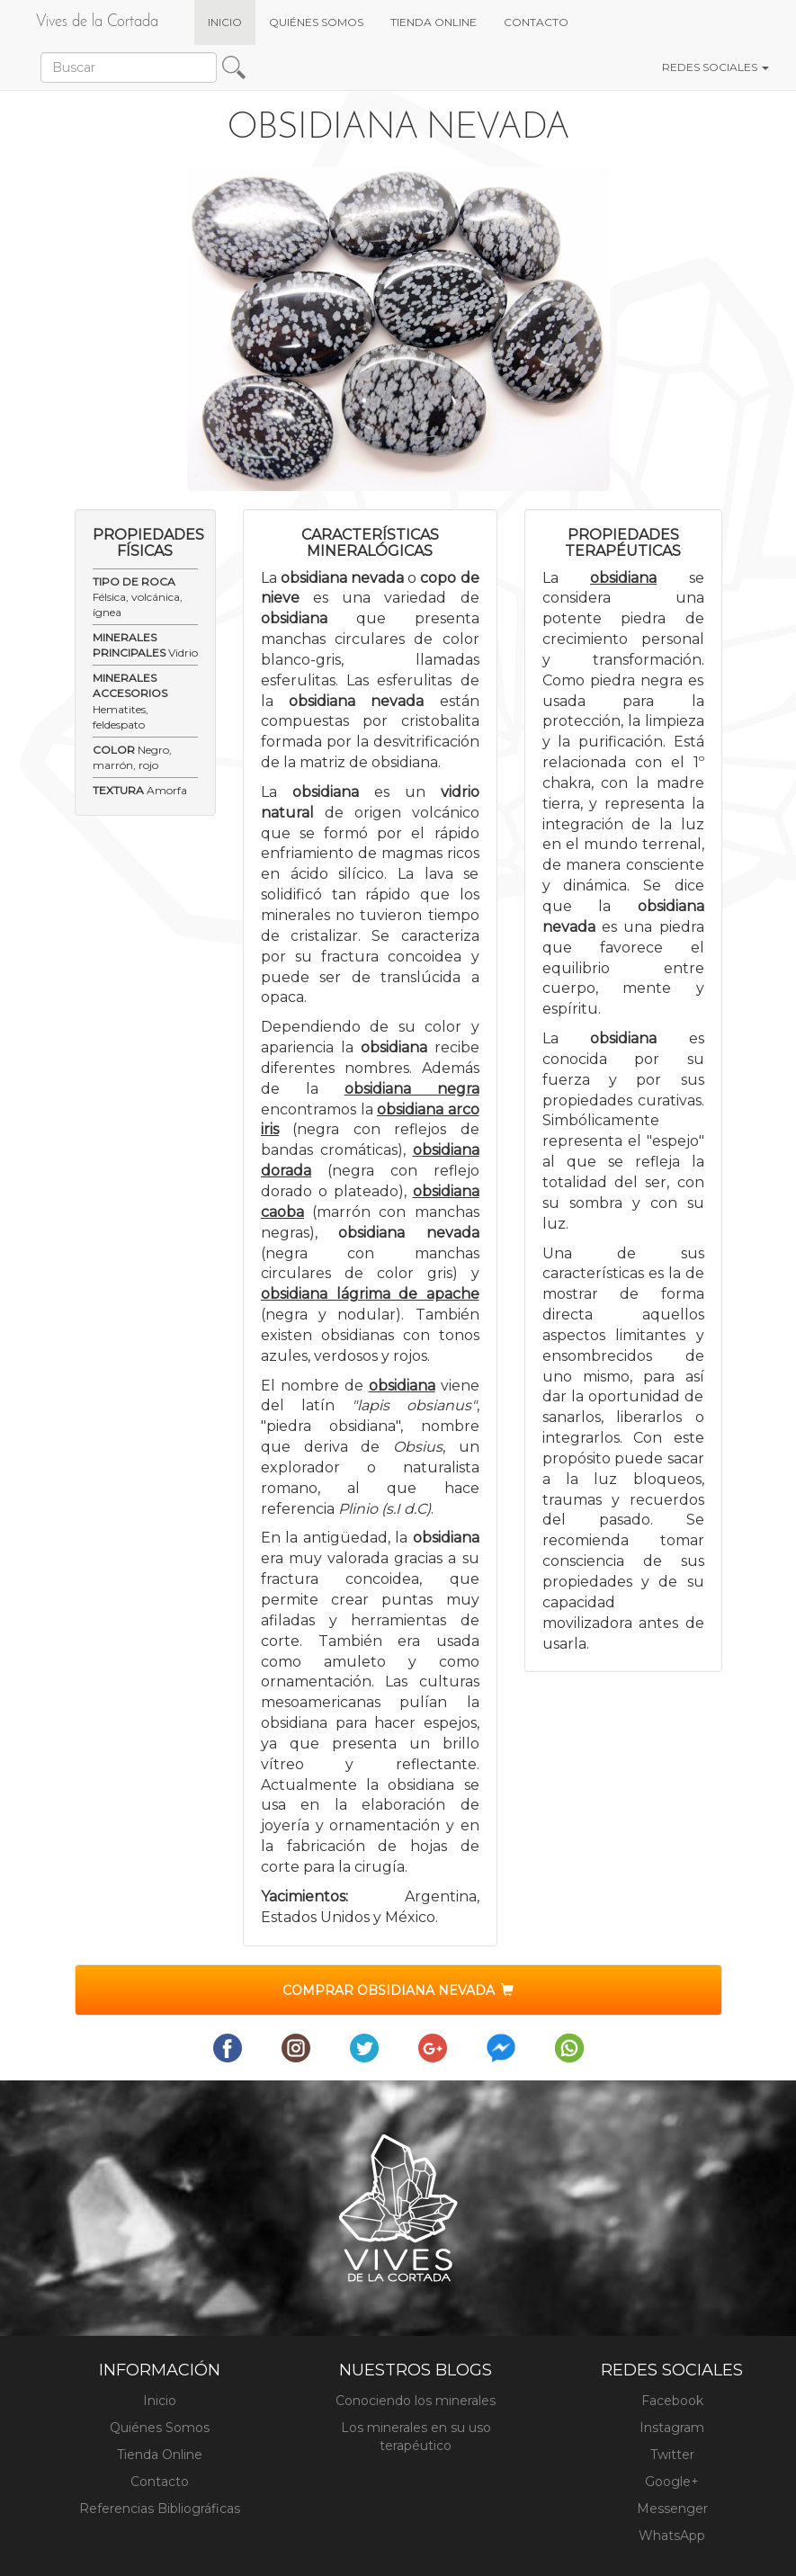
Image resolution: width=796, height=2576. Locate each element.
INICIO (231, 21)
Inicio (159, 2401)
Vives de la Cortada (97, 22)
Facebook (672, 2401)
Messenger (672, 2508)
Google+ (672, 2481)
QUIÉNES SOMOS (316, 22)
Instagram (671, 2427)
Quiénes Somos (160, 2427)
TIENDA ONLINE (433, 22)
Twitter (672, 2454)
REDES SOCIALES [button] (715, 67)
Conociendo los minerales (415, 2401)
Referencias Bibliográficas (159, 2508)
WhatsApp (672, 2535)
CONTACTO (536, 22)
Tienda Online (159, 2454)
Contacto (159, 2481)
